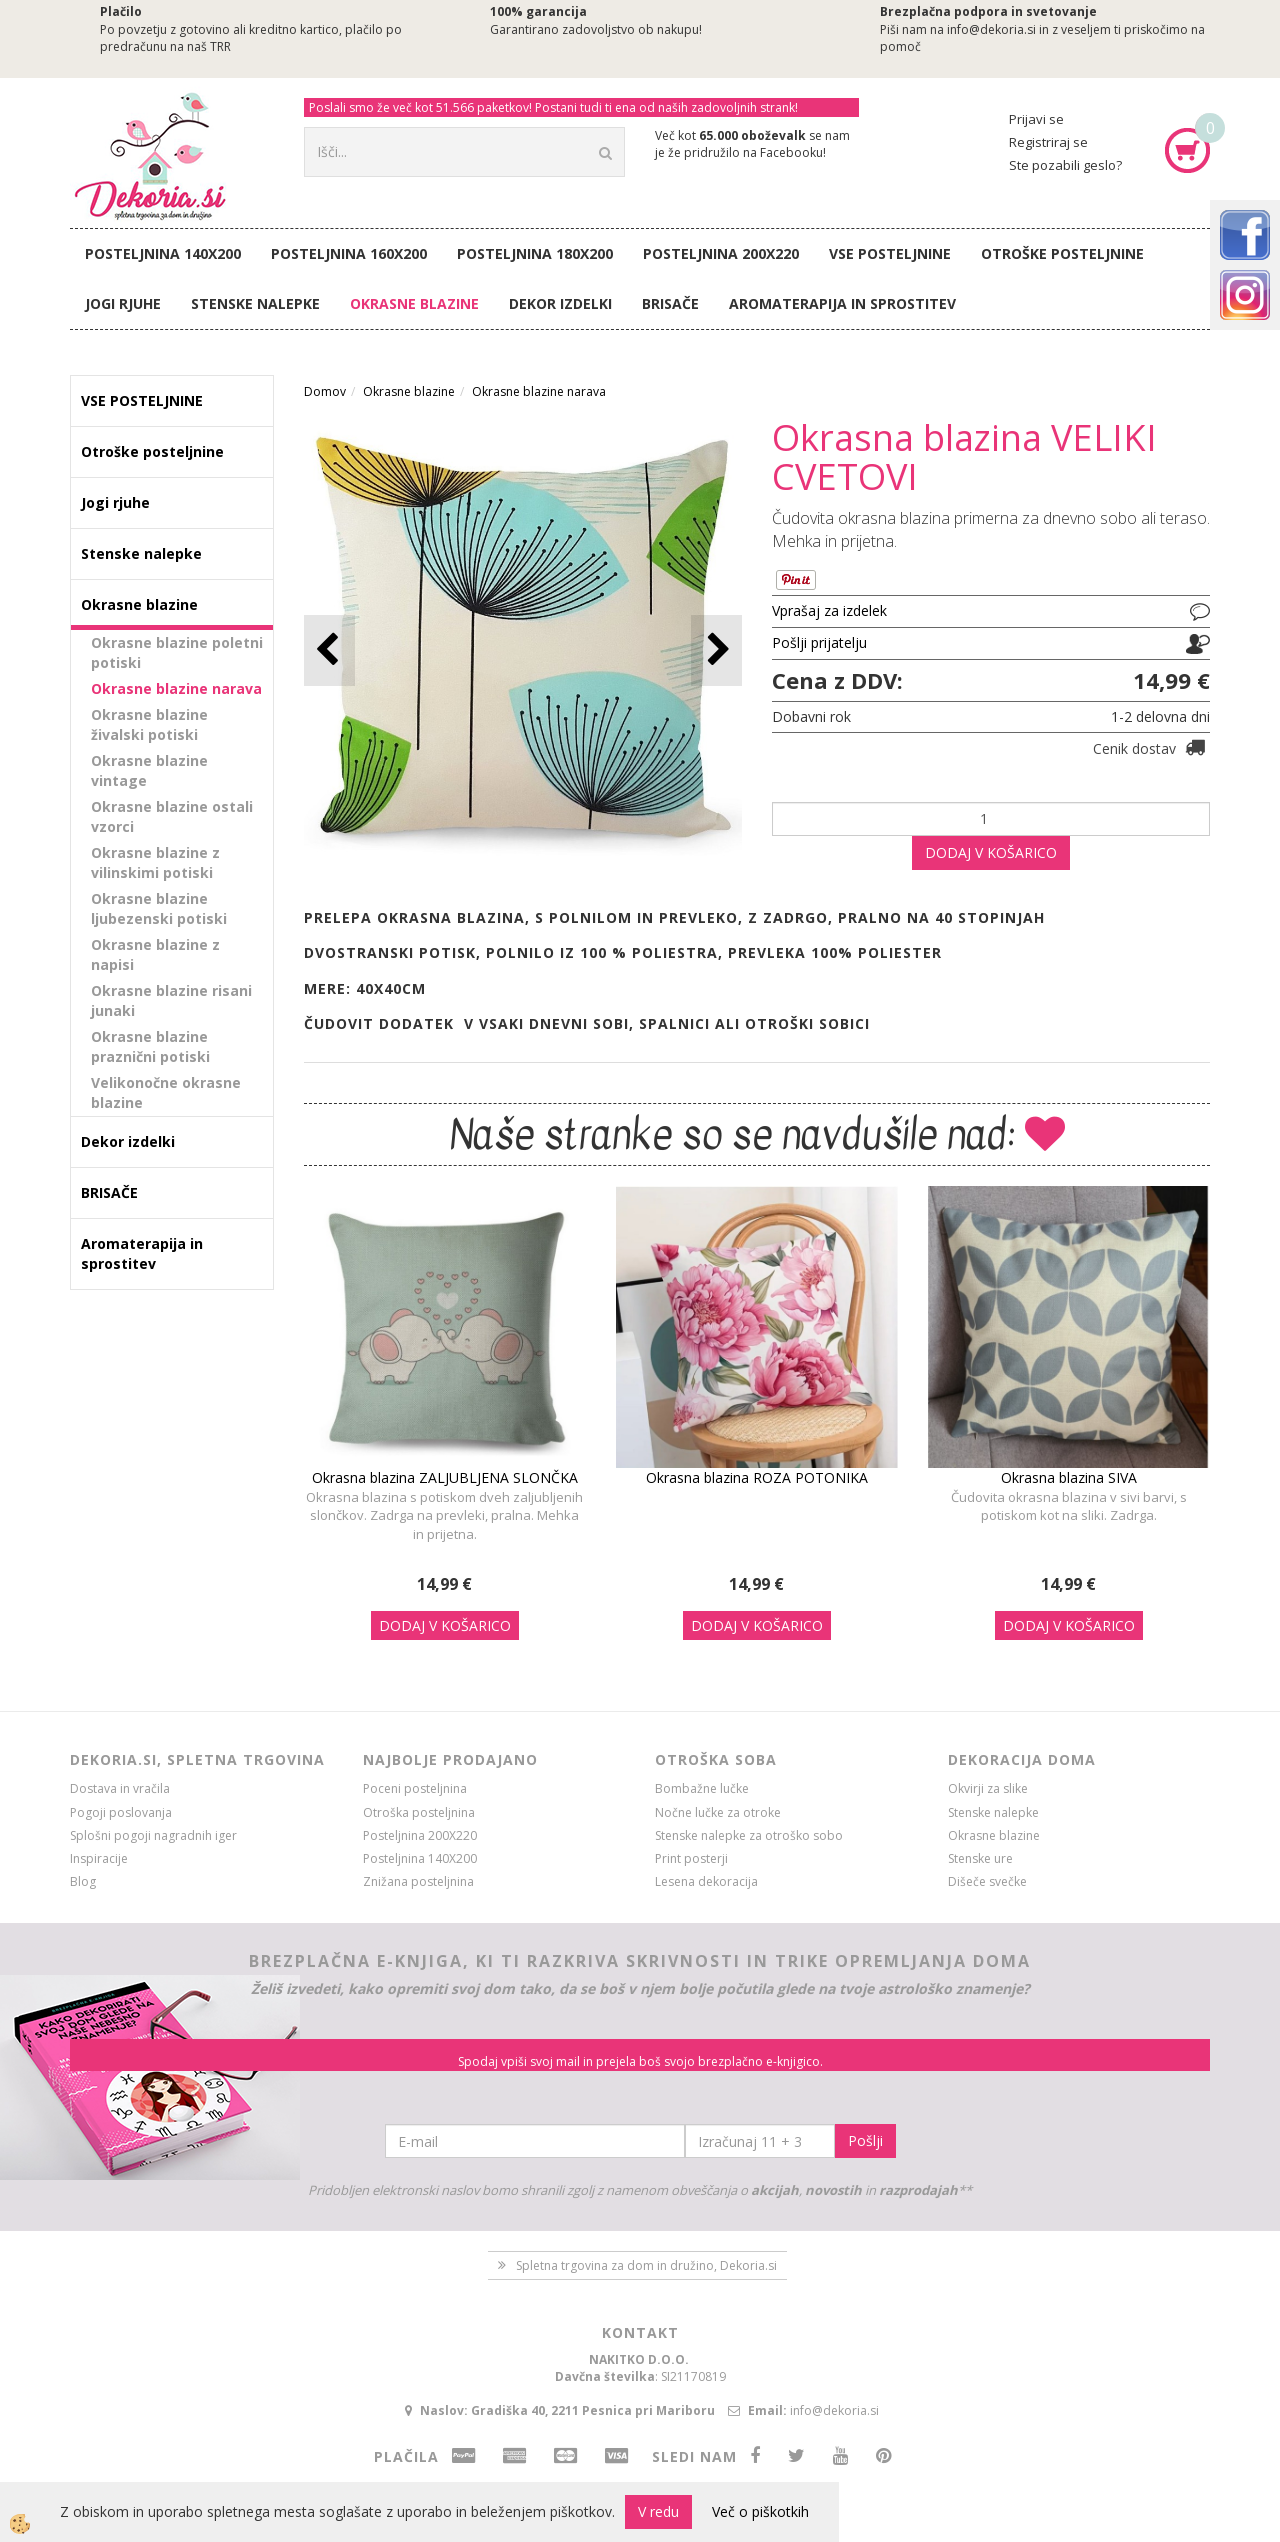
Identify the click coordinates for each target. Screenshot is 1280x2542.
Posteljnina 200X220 (721, 253)
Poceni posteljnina (415, 1788)
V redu (658, 2511)
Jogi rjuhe (123, 303)
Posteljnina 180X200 (535, 253)
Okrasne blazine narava (176, 688)
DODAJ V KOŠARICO (991, 852)
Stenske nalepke (255, 303)
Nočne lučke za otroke (718, 1812)
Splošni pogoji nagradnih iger (153, 1835)
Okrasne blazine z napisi (155, 954)
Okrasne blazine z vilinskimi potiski (155, 862)
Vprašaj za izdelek (829, 610)
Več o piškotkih (760, 2511)
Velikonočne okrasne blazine (166, 1092)
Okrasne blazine (414, 303)
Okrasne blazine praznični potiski (150, 1046)
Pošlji (865, 2140)
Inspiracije (99, 1858)
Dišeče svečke (987, 1881)
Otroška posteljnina (419, 1812)
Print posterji (691, 1858)
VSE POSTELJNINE (890, 253)
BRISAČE (670, 303)
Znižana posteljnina (418, 1881)
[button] (716, 650)
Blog (83, 1881)
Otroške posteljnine (1062, 253)
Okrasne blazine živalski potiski (149, 724)
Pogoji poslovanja (121, 1812)
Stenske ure (980, 1858)
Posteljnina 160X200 (349, 253)
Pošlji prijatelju (819, 642)
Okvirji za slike (988, 1788)
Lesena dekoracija (706, 1881)
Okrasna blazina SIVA (1069, 1477)
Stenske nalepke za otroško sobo (749, 1835)
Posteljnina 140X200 (163, 253)
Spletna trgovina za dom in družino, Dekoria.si (646, 2265)
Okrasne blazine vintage (149, 770)
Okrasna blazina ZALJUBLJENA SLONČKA (445, 1477)
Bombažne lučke (702, 1788)
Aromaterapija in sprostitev (842, 303)
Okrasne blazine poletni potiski (177, 652)
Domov (325, 391)
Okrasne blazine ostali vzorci (172, 816)
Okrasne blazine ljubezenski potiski (159, 908)
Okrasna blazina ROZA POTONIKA (757, 1477)
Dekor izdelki (560, 303)
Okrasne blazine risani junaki (171, 1000)
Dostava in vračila (120, 1788)
